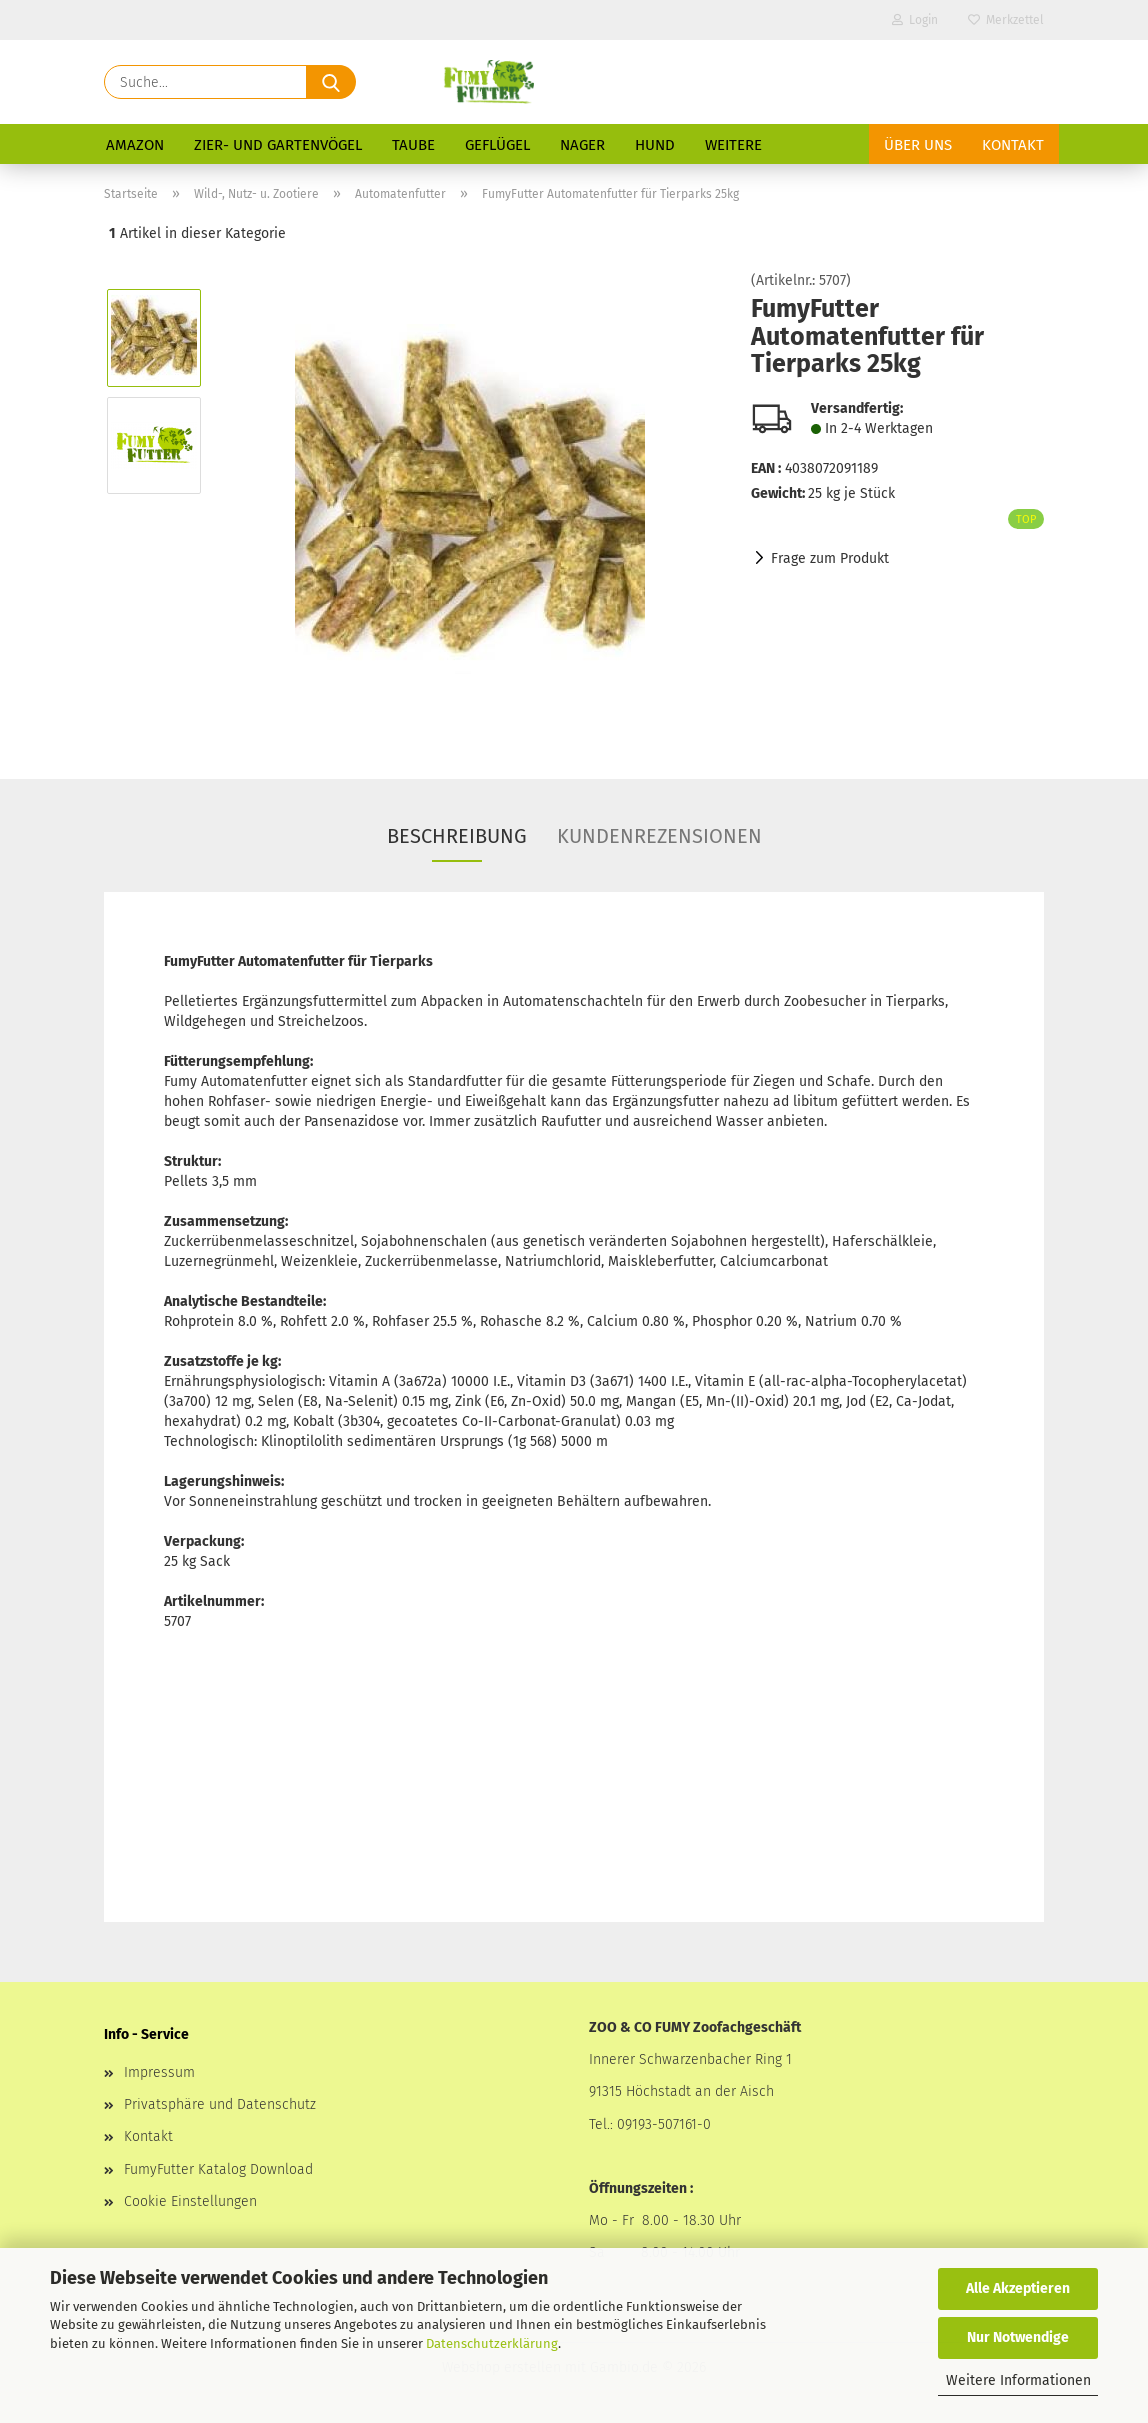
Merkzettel (1006, 20)
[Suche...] (331, 82)
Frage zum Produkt (830, 558)
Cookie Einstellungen (190, 2201)
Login (915, 20)
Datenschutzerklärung (492, 2343)
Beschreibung (457, 836)
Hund (655, 145)
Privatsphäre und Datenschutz (220, 2104)
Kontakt (1013, 145)
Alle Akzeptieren (1018, 2288)
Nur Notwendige (1018, 2337)
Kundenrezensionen (659, 836)
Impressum (159, 2072)
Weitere (733, 145)
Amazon (135, 145)
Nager (582, 145)
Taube (413, 145)
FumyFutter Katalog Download (218, 2169)
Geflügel (497, 145)
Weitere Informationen (1018, 2380)
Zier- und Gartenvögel (278, 145)
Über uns (918, 145)
